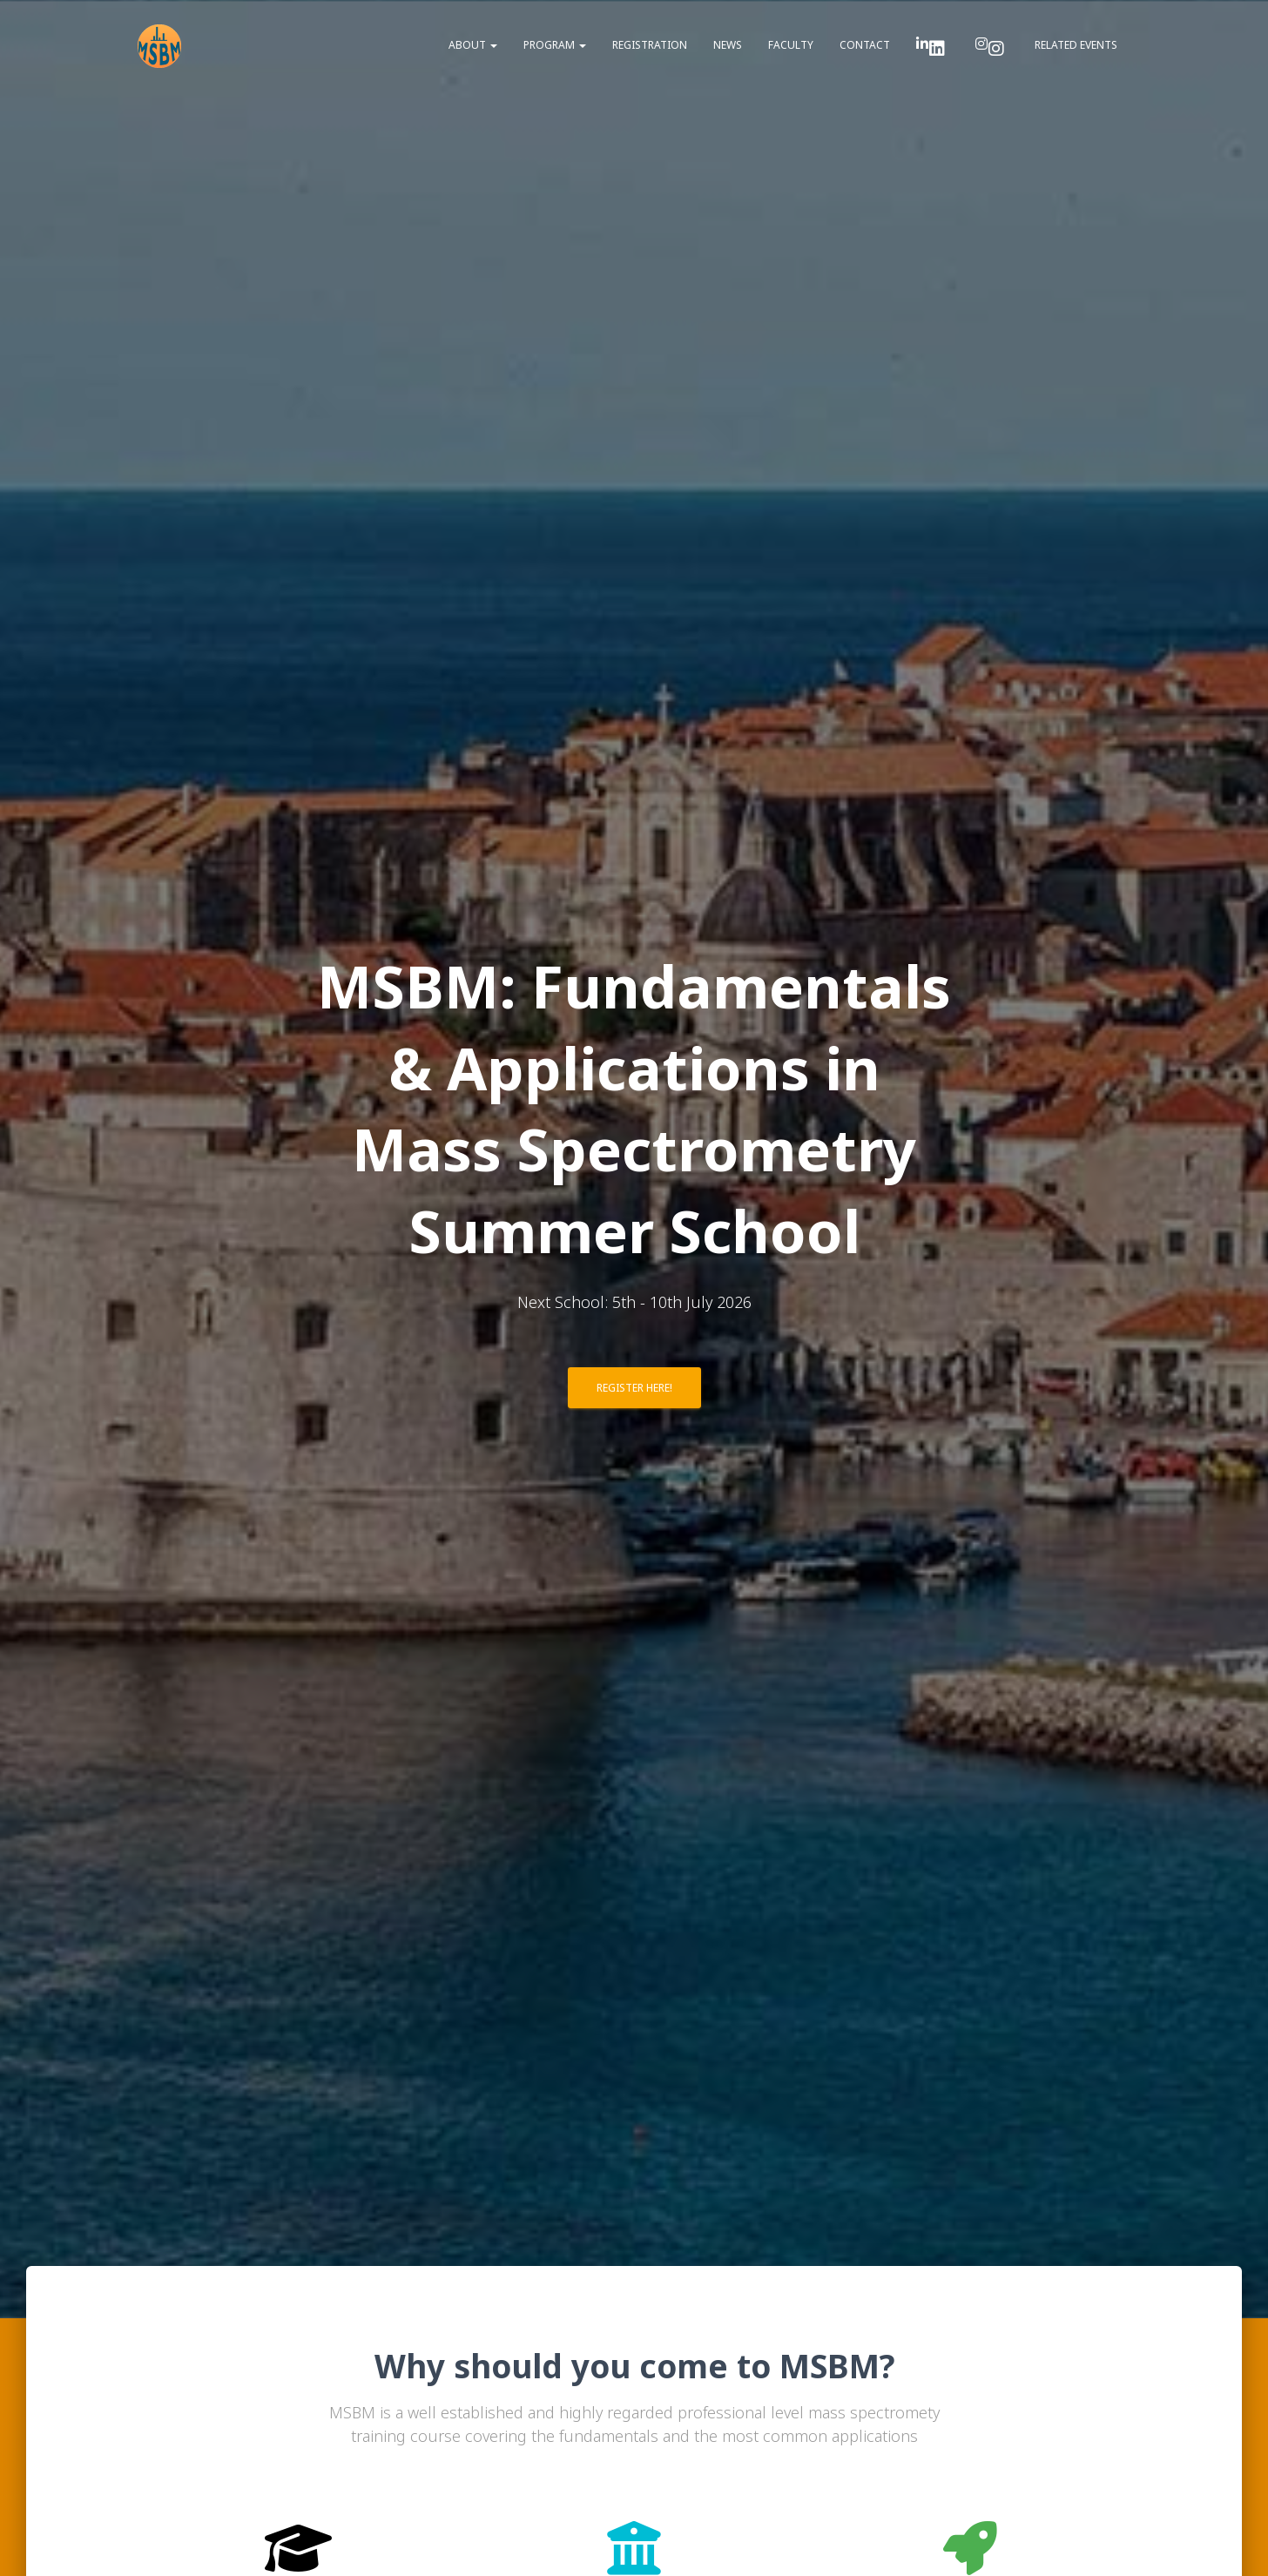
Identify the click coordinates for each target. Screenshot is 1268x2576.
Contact (865, 44)
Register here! (634, 1387)
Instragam (996, 48)
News (727, 44)
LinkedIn (937, 48)
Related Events (1076, 44)
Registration (649, 44)
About (473, 44)
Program (554, 44)
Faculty (790, 44)
